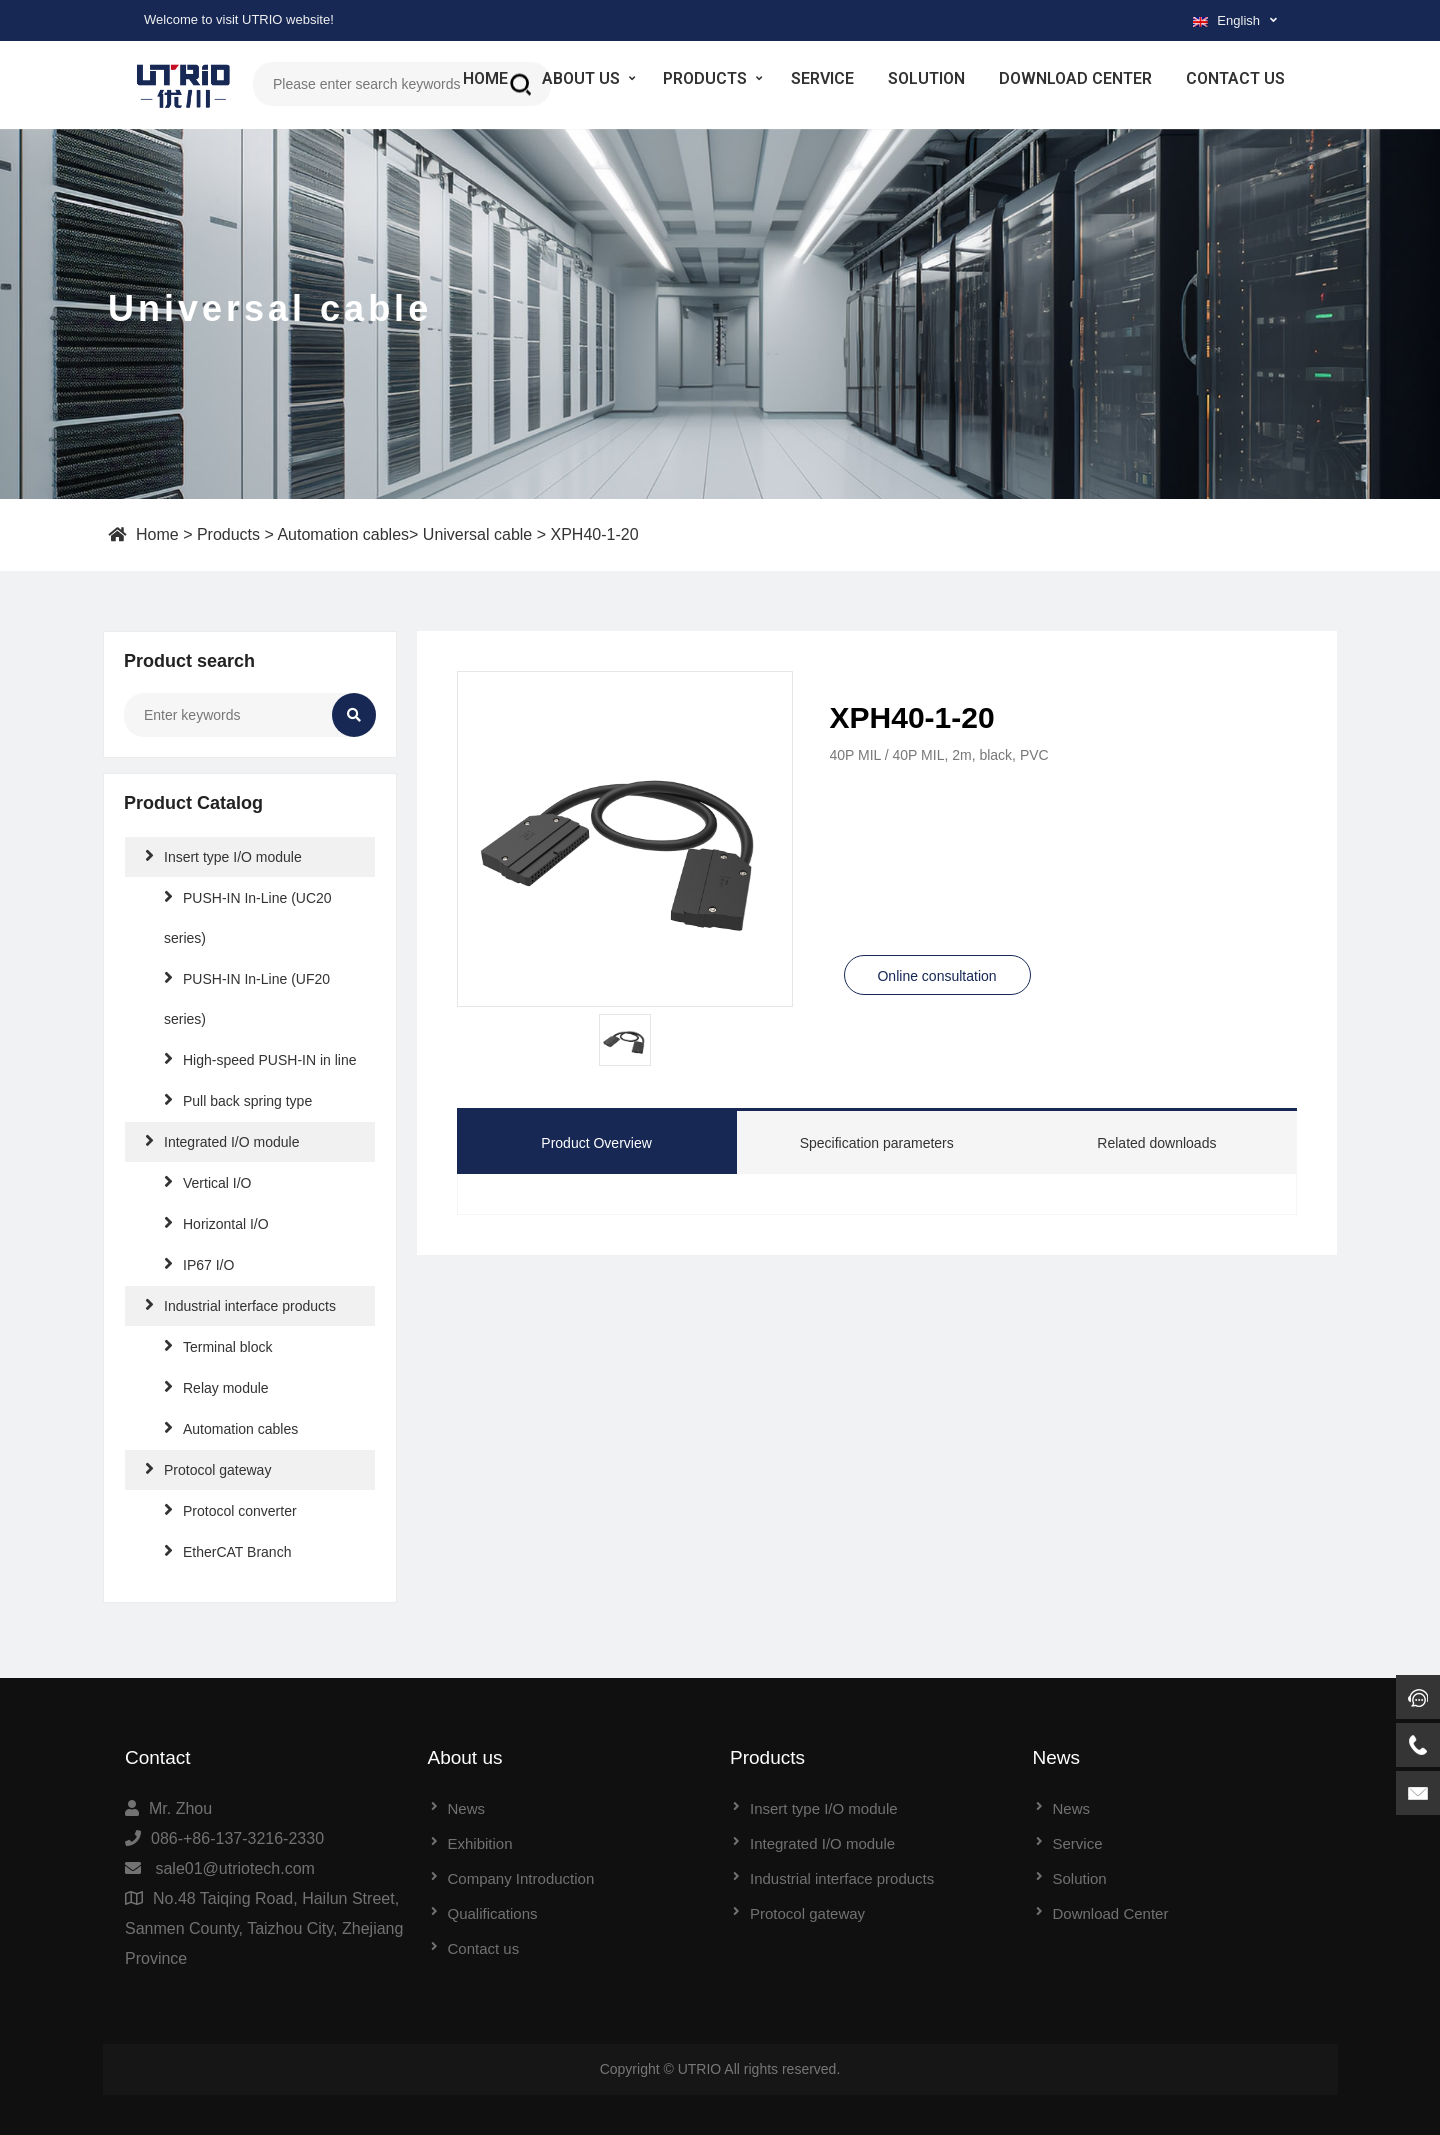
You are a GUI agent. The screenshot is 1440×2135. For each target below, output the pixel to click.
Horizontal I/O (216, 1222)
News (467, 1808)
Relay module (216, 1386)
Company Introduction (521, 1878)
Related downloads (1156, 1143)
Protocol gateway (208, 1468)
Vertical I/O (207, 1181)
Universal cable (477, 534)
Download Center (1075, 78)
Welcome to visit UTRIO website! (239, 19)
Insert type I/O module (223, 855)
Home (485, 78)
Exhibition (480, 1843)
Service (822, 78)
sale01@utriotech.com (234, 1868)
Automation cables (343, 534)
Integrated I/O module (222, 1140)
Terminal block (218, 1345)
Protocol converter (230, 1509)
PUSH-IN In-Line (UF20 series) (247, 997)
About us (581, 78)
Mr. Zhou (180, 1808)
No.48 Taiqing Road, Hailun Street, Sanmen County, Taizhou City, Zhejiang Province (264, 1928)
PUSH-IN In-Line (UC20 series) (248, 916)
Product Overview (596, 1143)
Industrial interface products (240, 1304)
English (1226, 20)
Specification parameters (877, 1143)
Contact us (1235, 78)
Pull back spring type (238, 1099)
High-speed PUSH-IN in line (260, 1058)
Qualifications (493, 1913)
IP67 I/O (199, 1263)
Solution (926, 78)
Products (705, 78)
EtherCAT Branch (227, 1550)
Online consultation (936, 976)
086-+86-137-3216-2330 (237, 1838)
